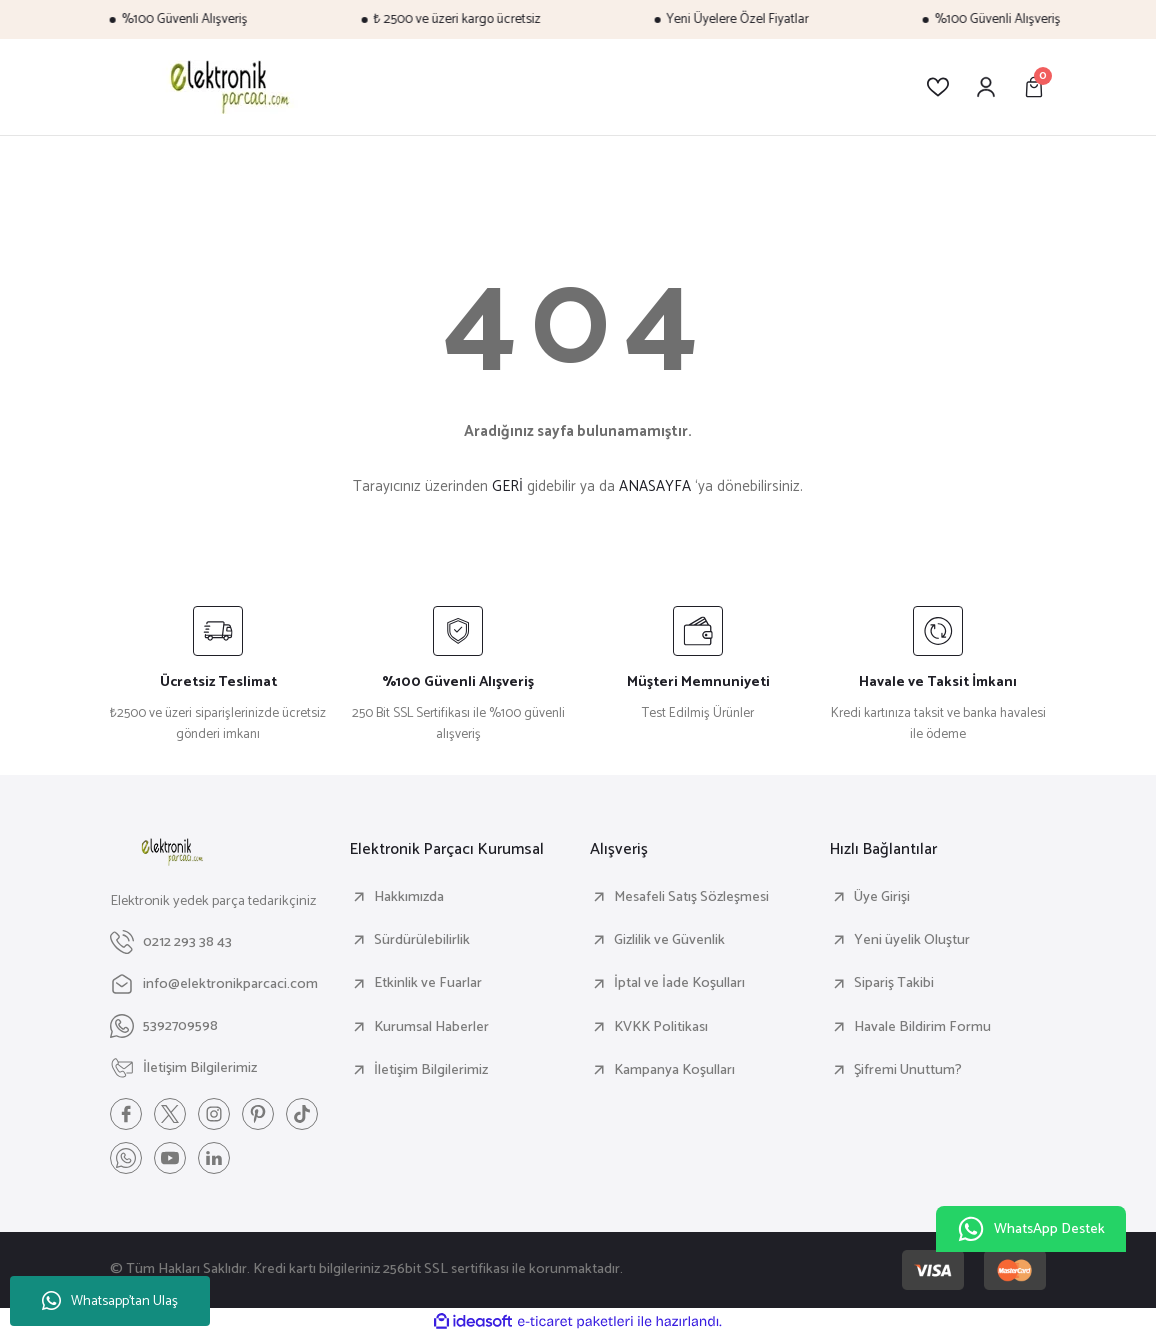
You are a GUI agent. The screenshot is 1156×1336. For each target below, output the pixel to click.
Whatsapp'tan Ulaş (110, 1301)
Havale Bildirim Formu (922, 1027)
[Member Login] (986, 87)
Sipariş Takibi (894, 983)
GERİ (507, 486)
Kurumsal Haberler (431, 1027)
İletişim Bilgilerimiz (431, 1070)
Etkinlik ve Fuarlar (428, 983)
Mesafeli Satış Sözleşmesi (691, 897)
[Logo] (226, 87)
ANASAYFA (655, 486)
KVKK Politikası (661, 1027)
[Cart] (1034, 87)
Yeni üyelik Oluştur (912, 940)
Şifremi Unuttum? (908, 1070)
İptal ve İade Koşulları (679, 983)
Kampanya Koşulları (674, 1070)
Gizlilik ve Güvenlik (669, 940)
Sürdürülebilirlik (422, 940)
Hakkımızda (409, 897)
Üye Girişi (882, 897)
